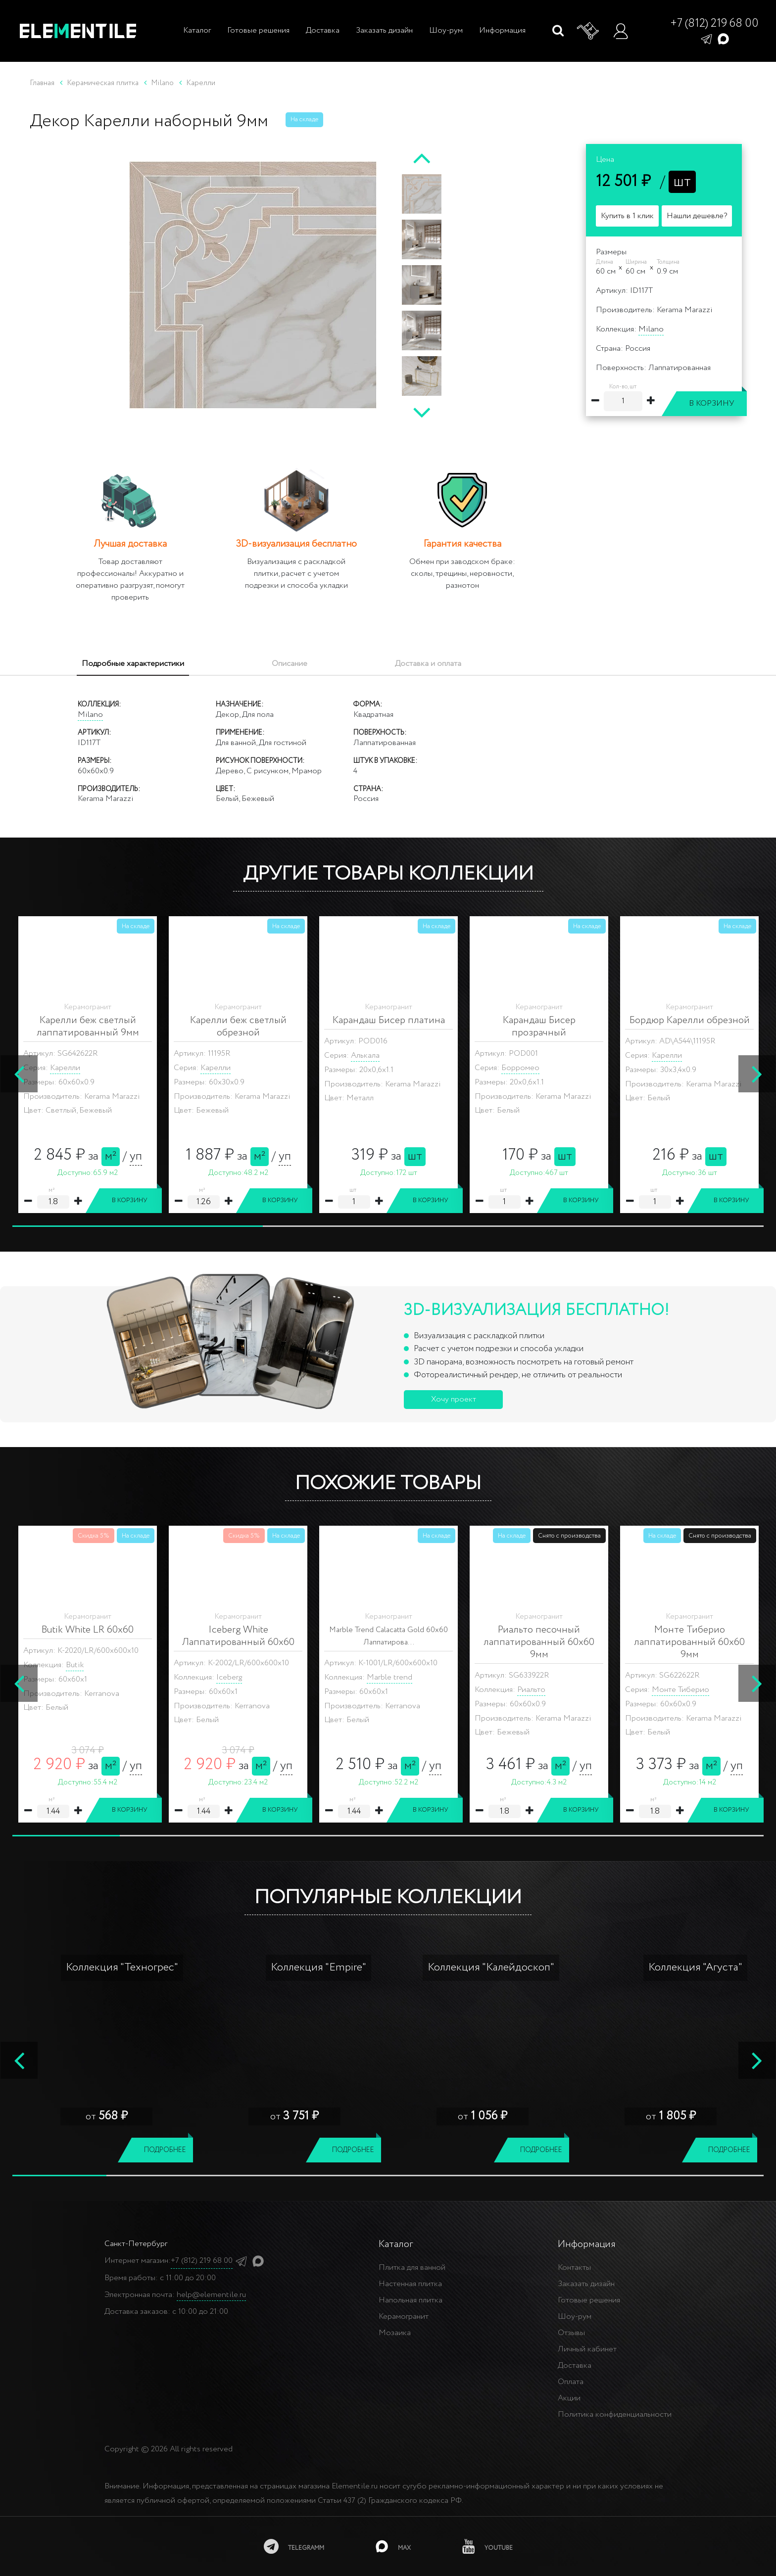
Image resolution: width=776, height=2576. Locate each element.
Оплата (570, 2382)
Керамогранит (404, 2316)
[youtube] (487, 2546)
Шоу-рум (446, 30)
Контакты (574, 2267)
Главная (42, 83)
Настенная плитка (410, 2284)
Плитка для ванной (412, 2267)
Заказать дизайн (384, 30)
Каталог (196, 30)
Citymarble (386, 1689)
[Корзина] (588, 31)
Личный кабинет (587, 2349)
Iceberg (229, 1677)
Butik (75, 1665)
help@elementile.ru (211, 2294)
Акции (569, 2398)
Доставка (323, 30)
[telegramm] (294, 2546)
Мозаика (395, 2333)
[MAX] (393, 2546)
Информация (502, 30)
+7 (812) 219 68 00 (714, 23)
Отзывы (571, 2333)
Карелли (65, 1055)
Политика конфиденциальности (615, 2414)
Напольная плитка (410, 2300)
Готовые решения (258, 30)
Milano (651, 329)
